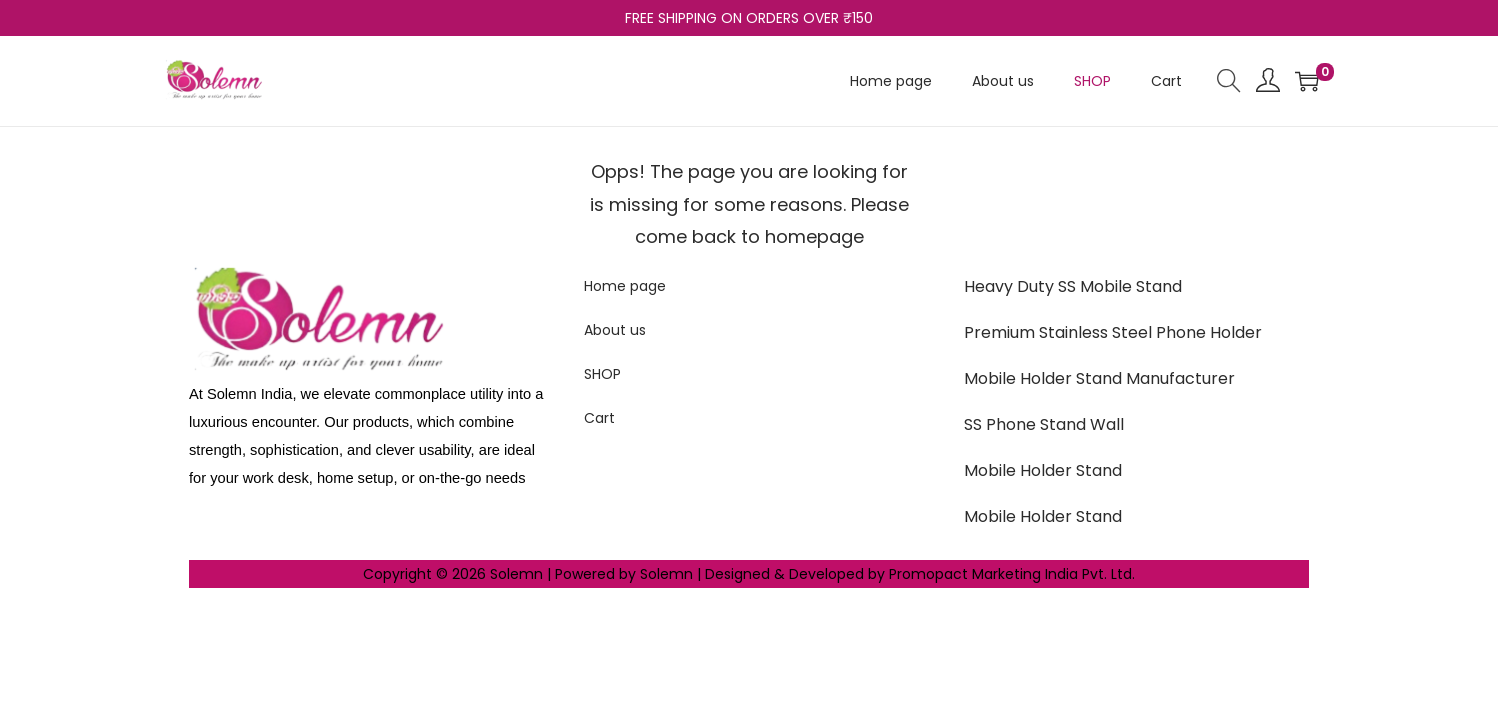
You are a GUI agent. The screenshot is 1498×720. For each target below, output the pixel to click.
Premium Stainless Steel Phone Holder (1113, 332)
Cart (599, 418)
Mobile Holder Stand (1043, 470)
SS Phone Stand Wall (1044, 424)
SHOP (602, 374)
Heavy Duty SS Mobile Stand (1073, 286)
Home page (625, 286)
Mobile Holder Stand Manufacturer (1099, 378)
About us (615, 330)
